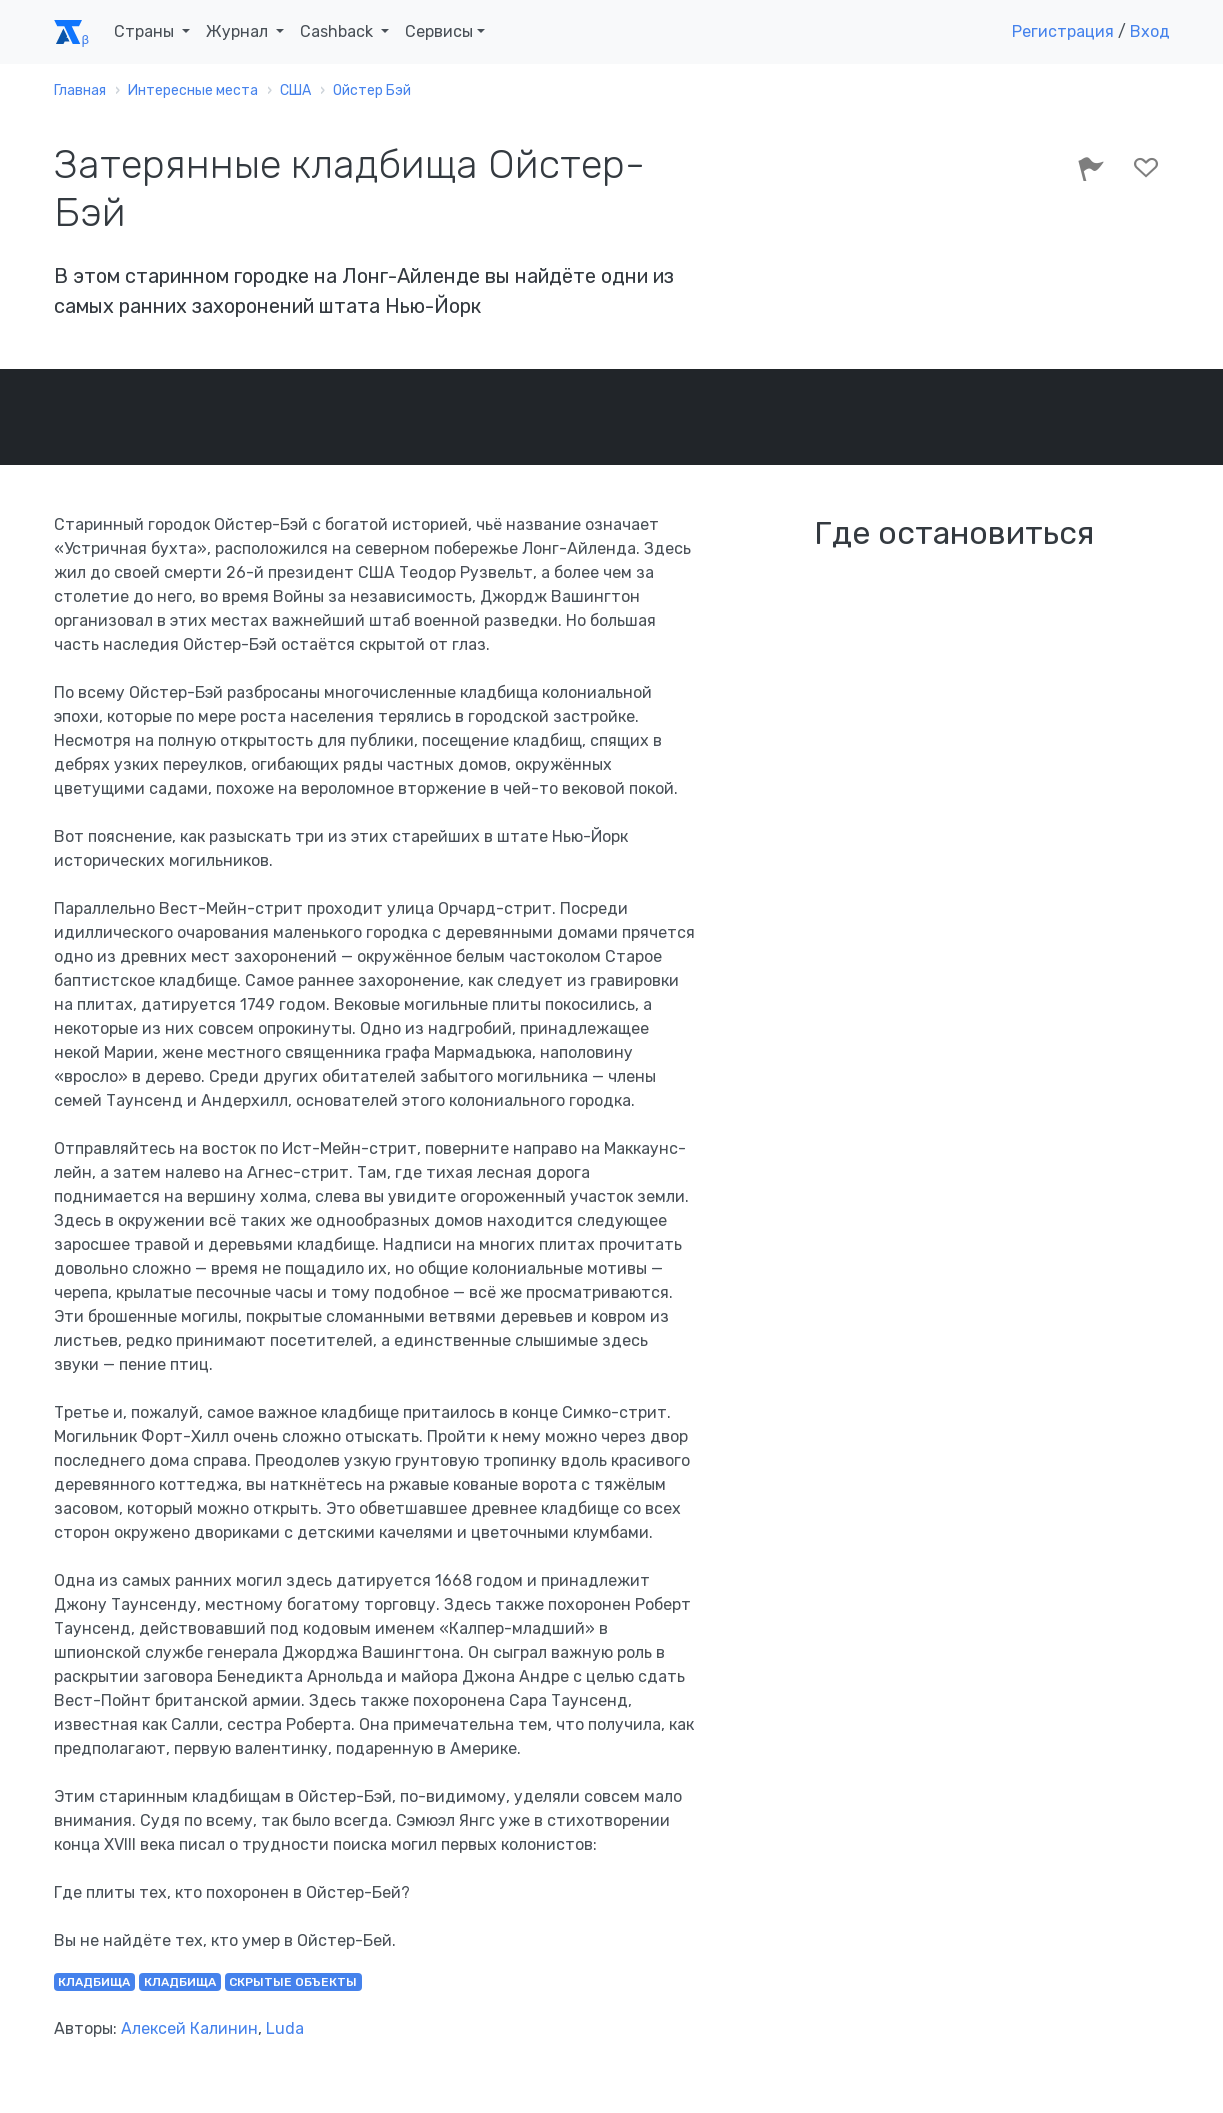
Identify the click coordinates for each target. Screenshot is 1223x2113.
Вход (1150, 31)
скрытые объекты (293, 1982)
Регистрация (1063, 31)
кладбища (94, 1982)
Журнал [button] (239, 31)
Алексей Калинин (189, 2028)
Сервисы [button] (439, 31)
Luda (285, 2028)
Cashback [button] (338, 31)
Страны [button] (146, 31)
